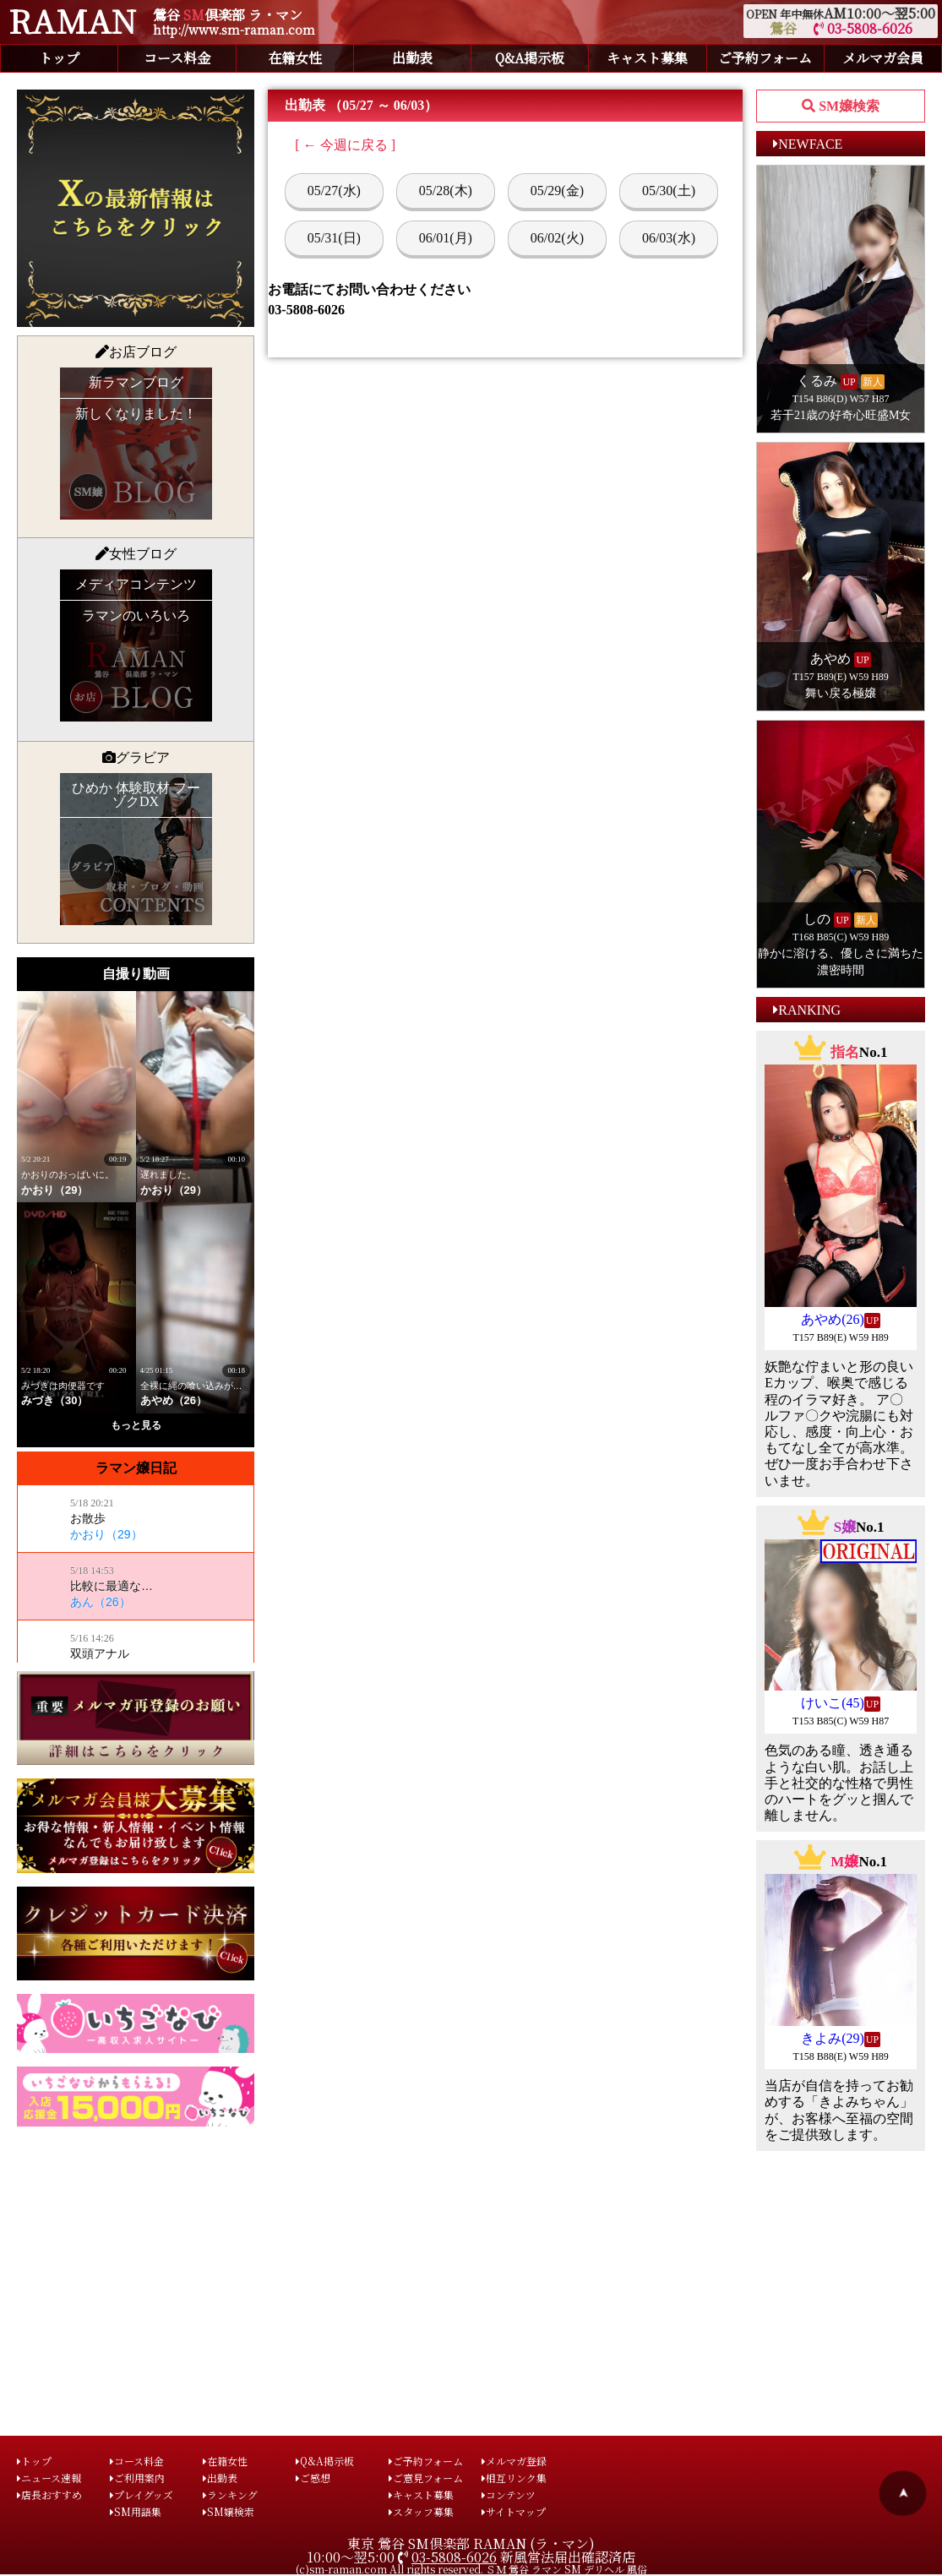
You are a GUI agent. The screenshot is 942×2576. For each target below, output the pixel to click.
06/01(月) (445, 238)
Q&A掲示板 (529, 58)
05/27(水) (334, 190)
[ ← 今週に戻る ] (345, 145)
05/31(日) (334, 238)
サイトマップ (514, 2511)
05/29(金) (557, 190)
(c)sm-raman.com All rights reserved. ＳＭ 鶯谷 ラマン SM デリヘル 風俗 (471, 2569)
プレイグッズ (141, 2494)
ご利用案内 (137, 2477)
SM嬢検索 (228, 2511)
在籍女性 (295, 58)
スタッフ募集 (421, 2511)
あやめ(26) (832, 1319)
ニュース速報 (49, 2477)
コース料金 (177, 58)
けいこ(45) (832, 1703)
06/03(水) (668, 238)
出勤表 (412, 58)
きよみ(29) (832, 2038)
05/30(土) (668, 190)
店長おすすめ (49, 2494)
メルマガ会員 (882, 58)
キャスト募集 (647, 58)
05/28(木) (445, 190)
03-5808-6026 (863, 28)
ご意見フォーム (426, 2477)
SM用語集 (135, 2511)
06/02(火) (557, 238)
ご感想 (313, 2477)
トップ (59, 58)
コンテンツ (509, 2494)
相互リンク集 (514, 2477)
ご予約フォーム (765, 58)
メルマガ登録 (514, 2460)
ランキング (230, 2494)
